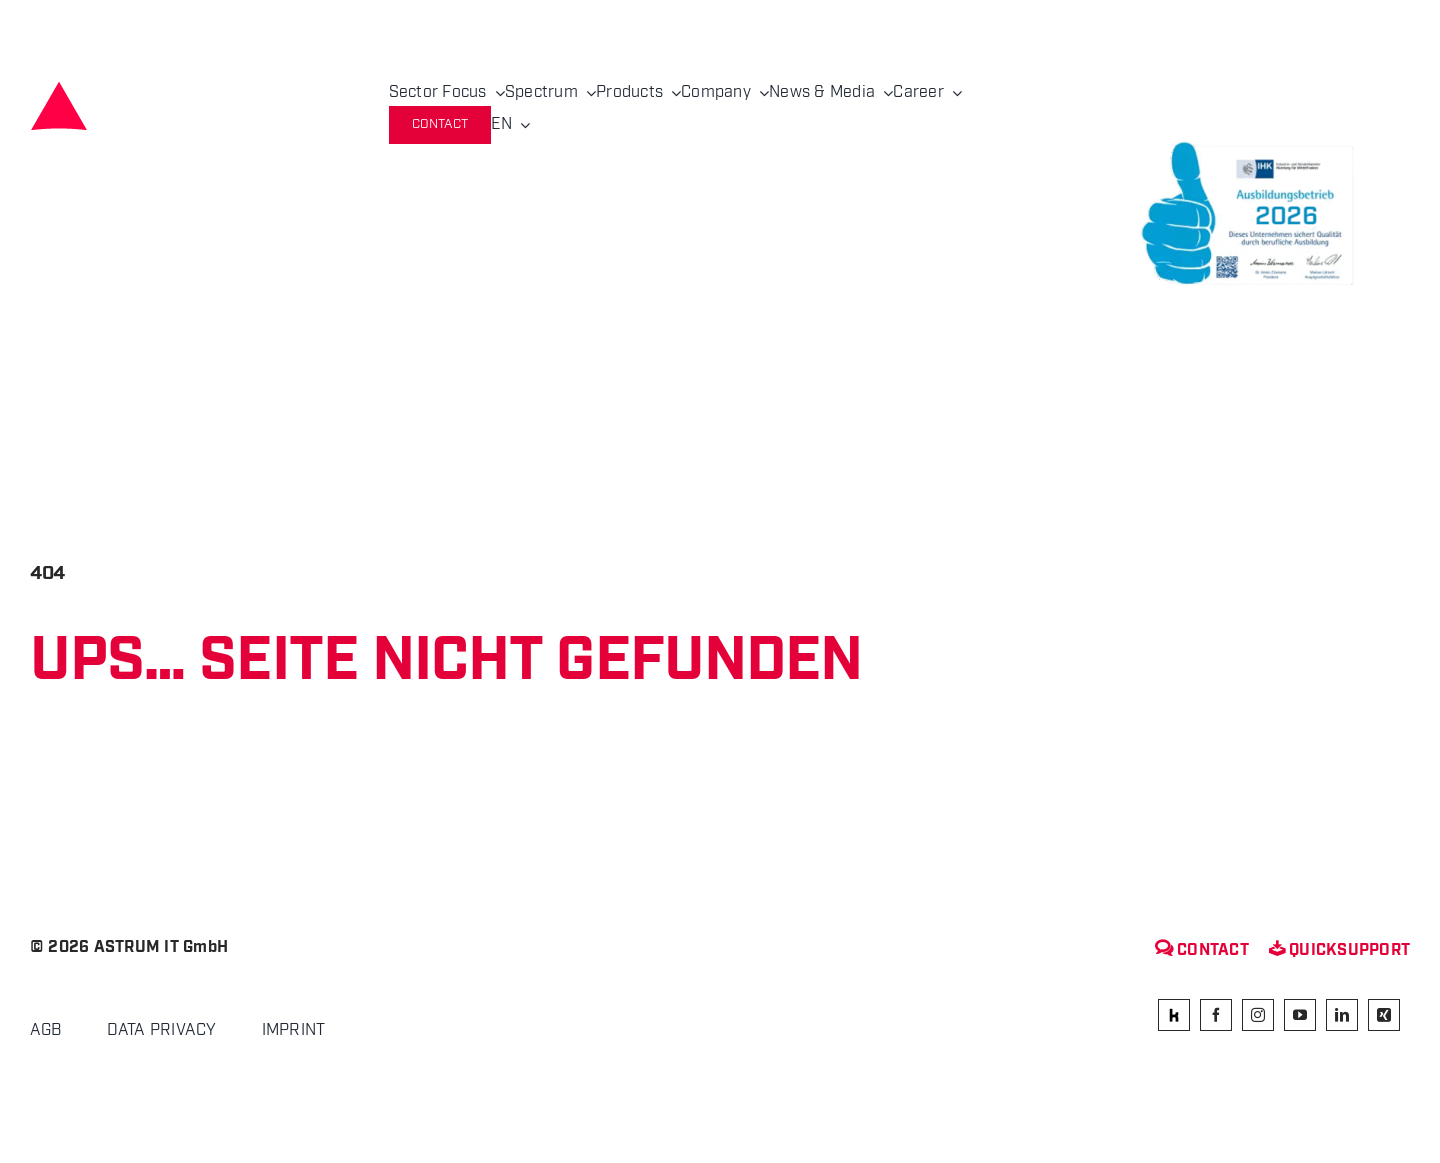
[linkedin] (1342, 1015)
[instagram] (1258, 1015)
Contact (1202, 950)
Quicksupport (1339, 950)
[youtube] (1300, 1015)
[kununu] (1174, 1015)
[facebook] (1216, 1015)
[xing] (1384, 1015)
